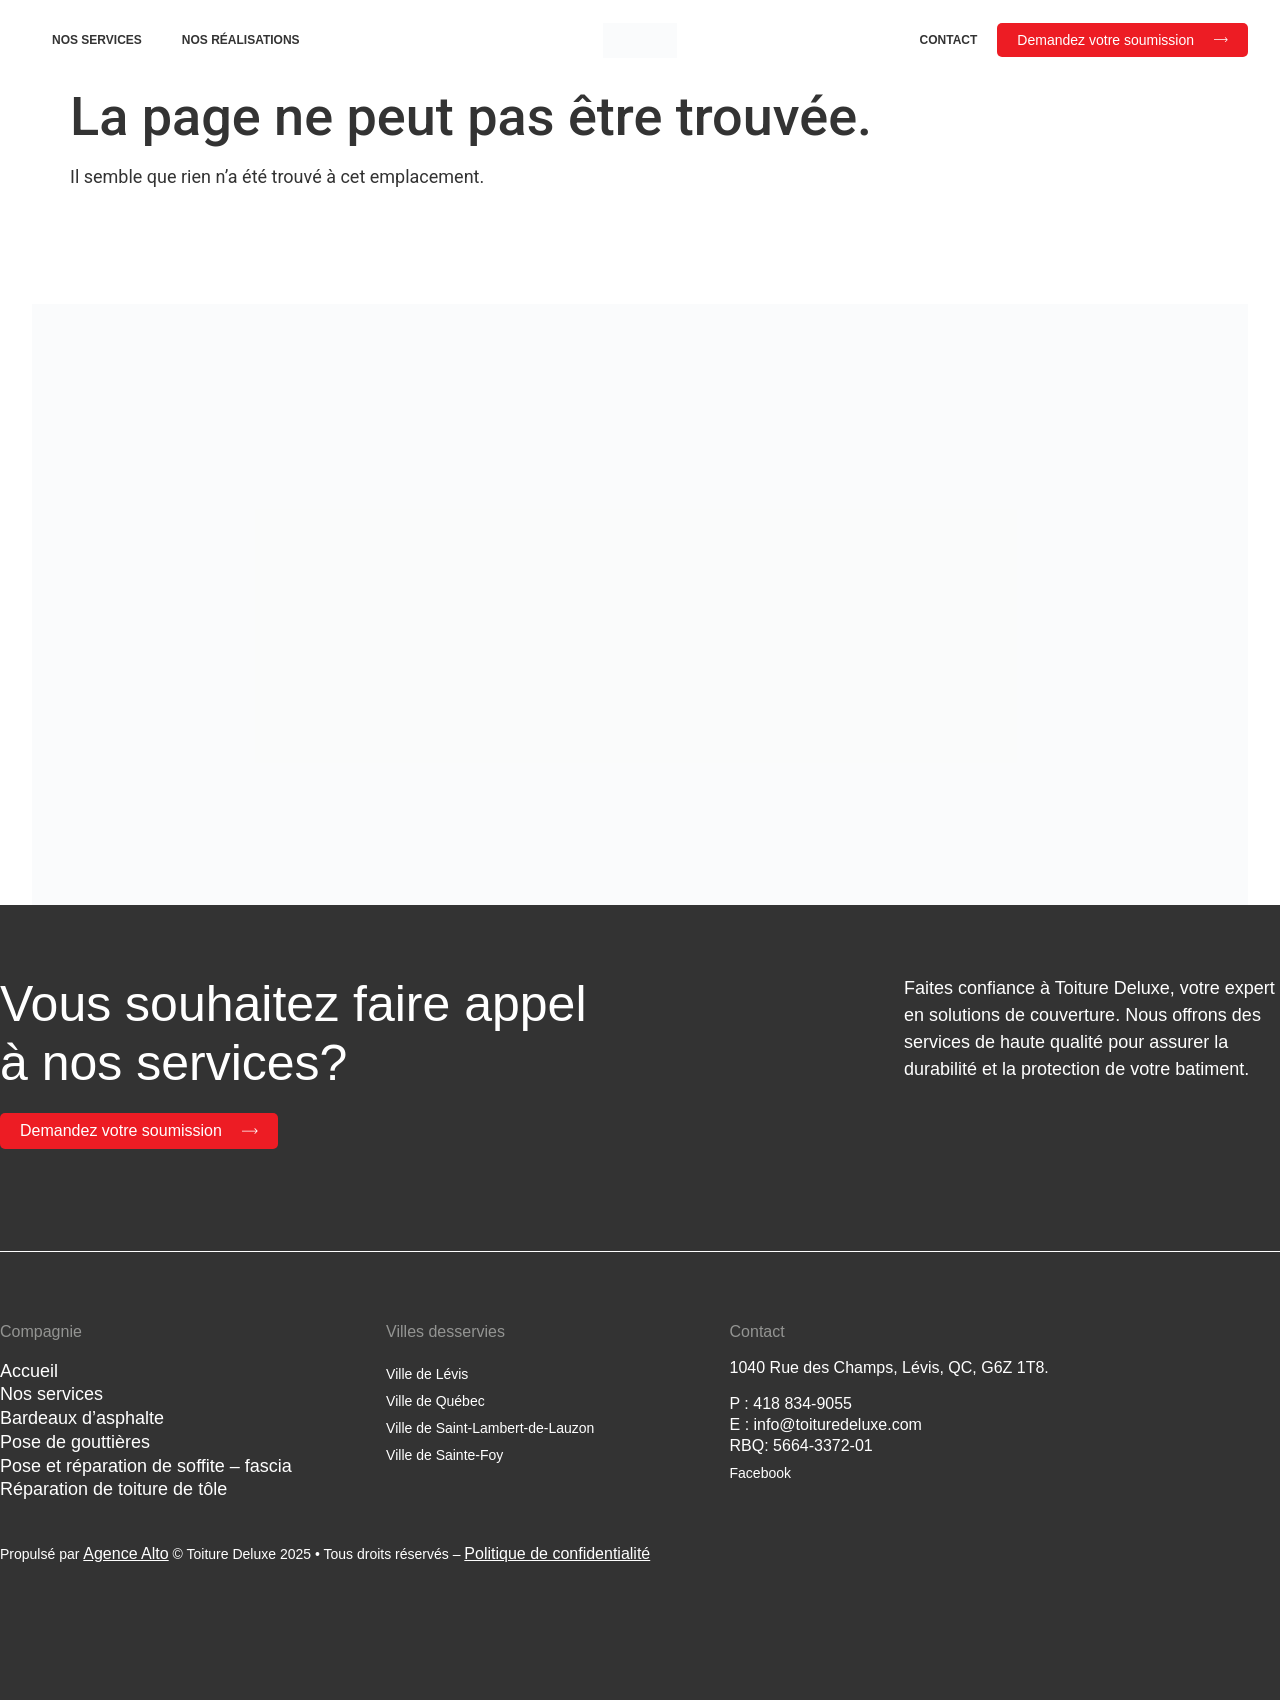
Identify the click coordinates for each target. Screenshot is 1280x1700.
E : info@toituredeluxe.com (826, 1424)
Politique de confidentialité (557, 1553)
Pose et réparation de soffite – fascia (146, 1466)
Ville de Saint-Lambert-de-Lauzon (490, 1428)
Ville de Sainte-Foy (444, 1455)
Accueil (29, 1371)
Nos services (97, 40)
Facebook (760, 1473)
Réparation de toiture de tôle (113, 1489)
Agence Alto (125, 1553)
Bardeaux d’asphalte (82, 1418)
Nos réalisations (241, 40)
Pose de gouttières (75, 1442)
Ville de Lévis (427, 1374)
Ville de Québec (435, 1401)
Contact (949, 40)
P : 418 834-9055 (791, 1403)
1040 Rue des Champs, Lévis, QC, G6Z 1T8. (889, 1367)
